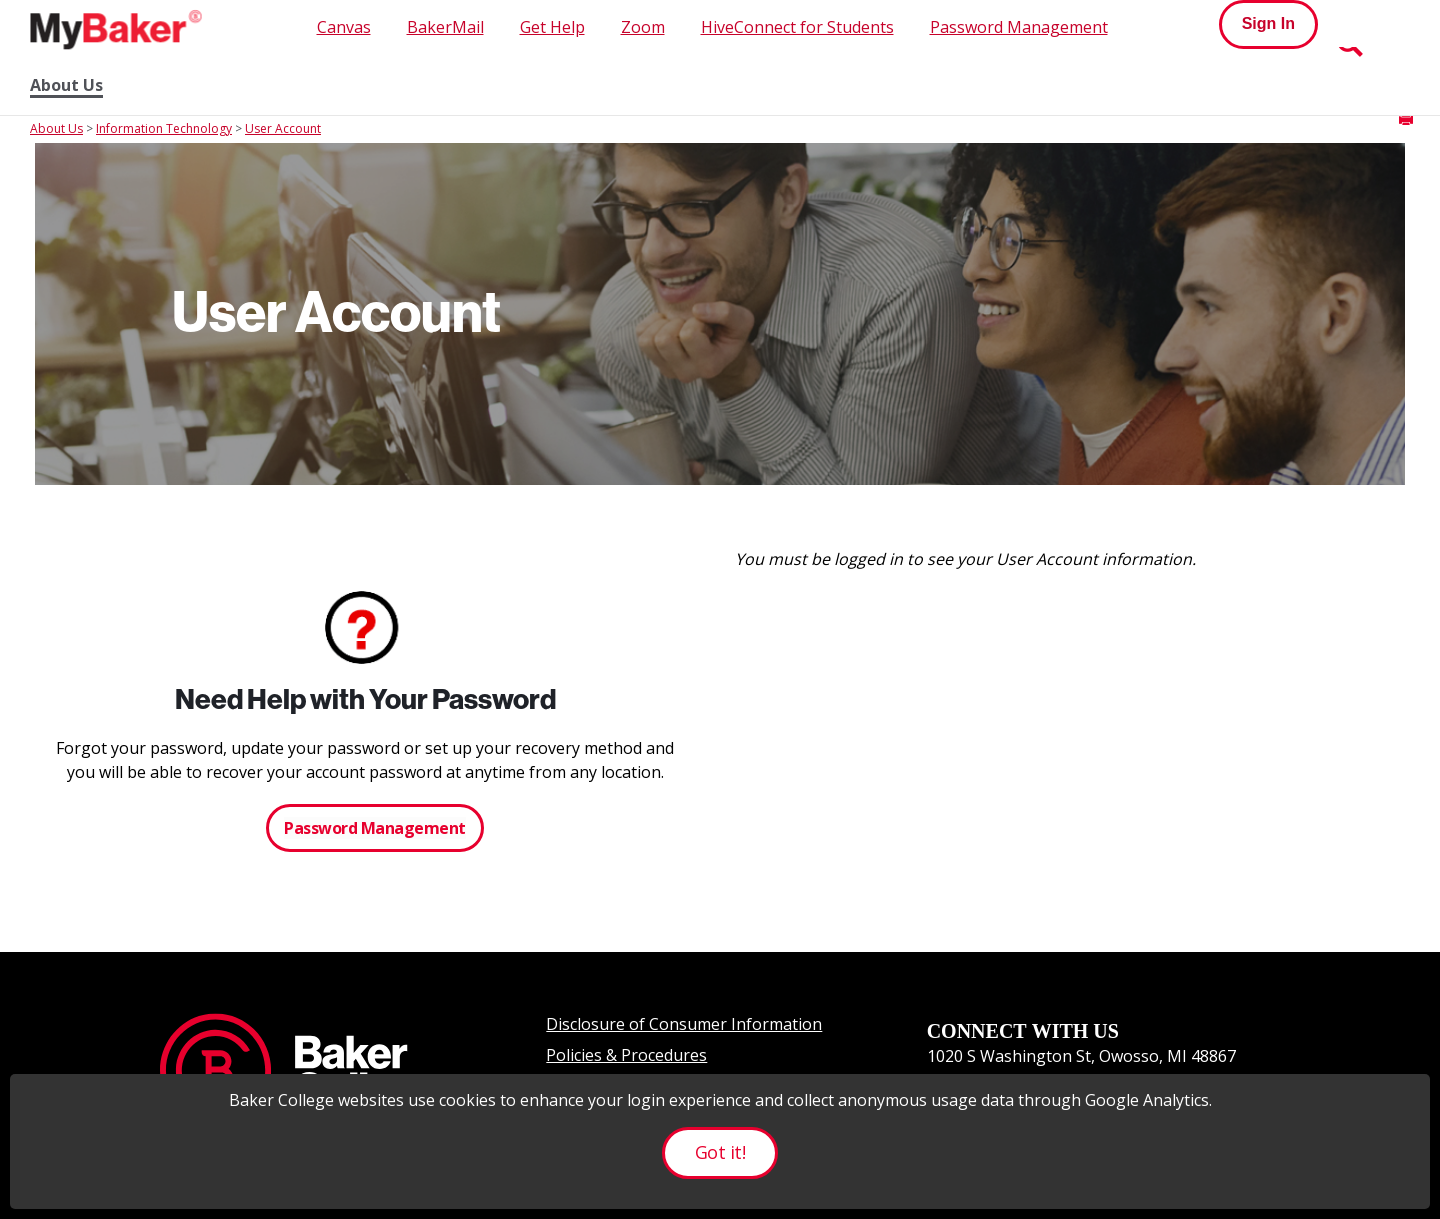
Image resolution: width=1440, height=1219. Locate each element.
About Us (66, 85)
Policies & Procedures (626, 1055)
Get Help (552, 27)
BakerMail (445, 27)
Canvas (344, 27)
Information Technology (164, 128)
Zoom (643, 27)
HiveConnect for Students (797, 27)
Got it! (720, 1152)
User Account (283, 128)
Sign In (1268, 23)
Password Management (1019, 27)
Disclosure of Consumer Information (684, 1024)
